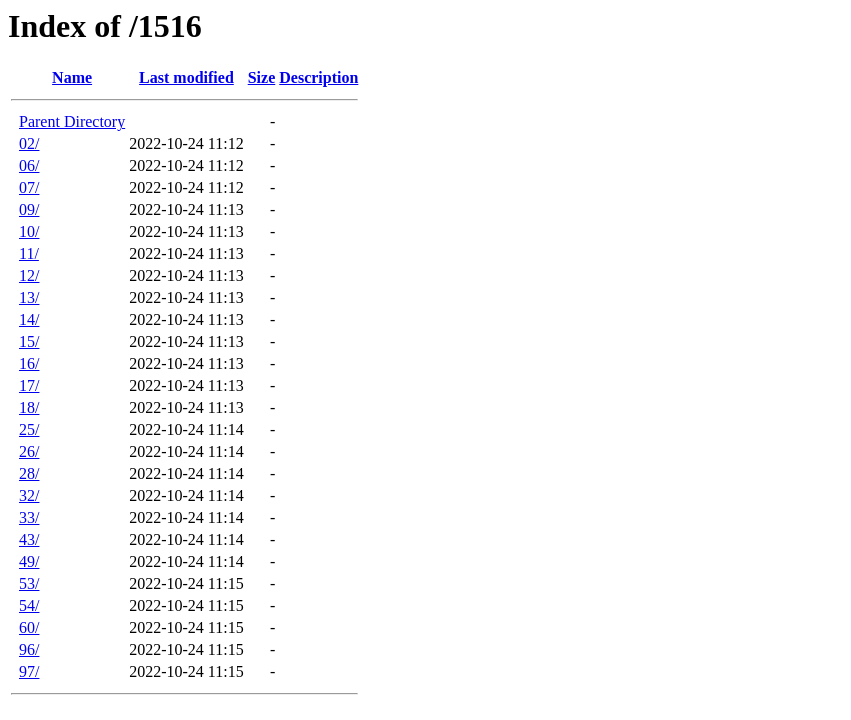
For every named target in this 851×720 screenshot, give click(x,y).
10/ (29, 231)
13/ (29, 297)
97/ (29, 671)
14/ (29, 319)
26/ (29, 451)
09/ (29, 209)
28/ (29, 473)
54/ (29, 605)
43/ (29, 539)
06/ (29, 165)
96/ (29, 649)
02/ (29, 143)
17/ (29, 385)
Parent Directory (72, 121)
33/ (29, 517)
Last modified (186, 77)
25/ (29, 429)
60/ (29, 627)
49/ (29, 561)
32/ (29, 495)
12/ (29, 275)
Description (318, 77)
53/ (29, 583)
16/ (29, 363)
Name (72, 77)
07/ (29, 187)
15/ (29, 341)
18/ (29, 407)
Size (262, 77)
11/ (29, 253)
